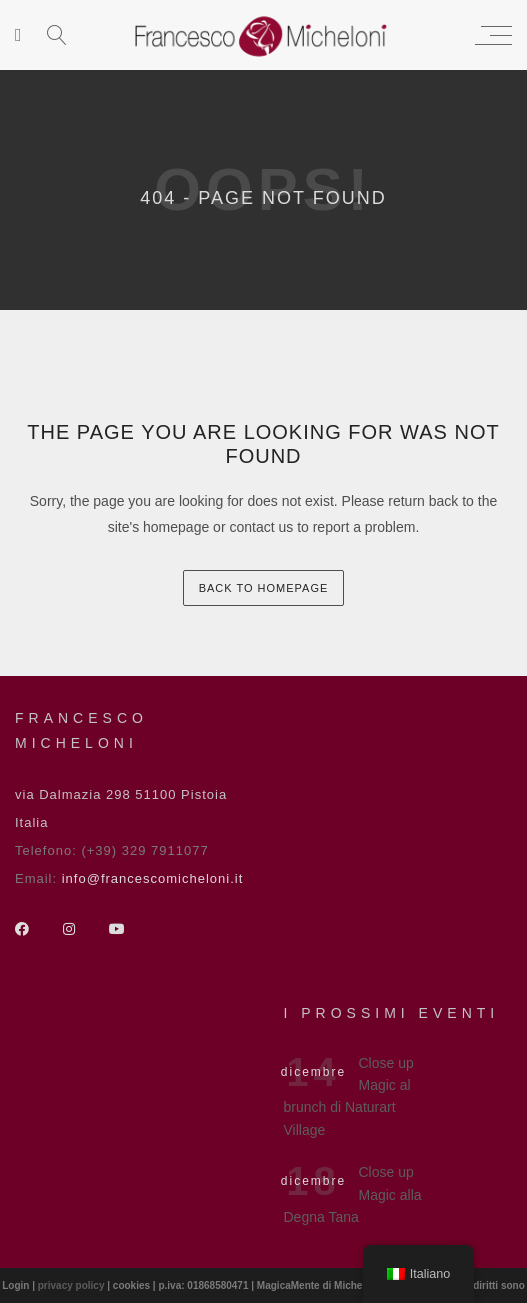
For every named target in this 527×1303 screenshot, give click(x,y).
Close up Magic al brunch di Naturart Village (349, 1096)
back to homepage (264, 588)
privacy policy (72, 1285)
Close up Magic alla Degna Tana (353, 1194)
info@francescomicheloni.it (153, 878)
